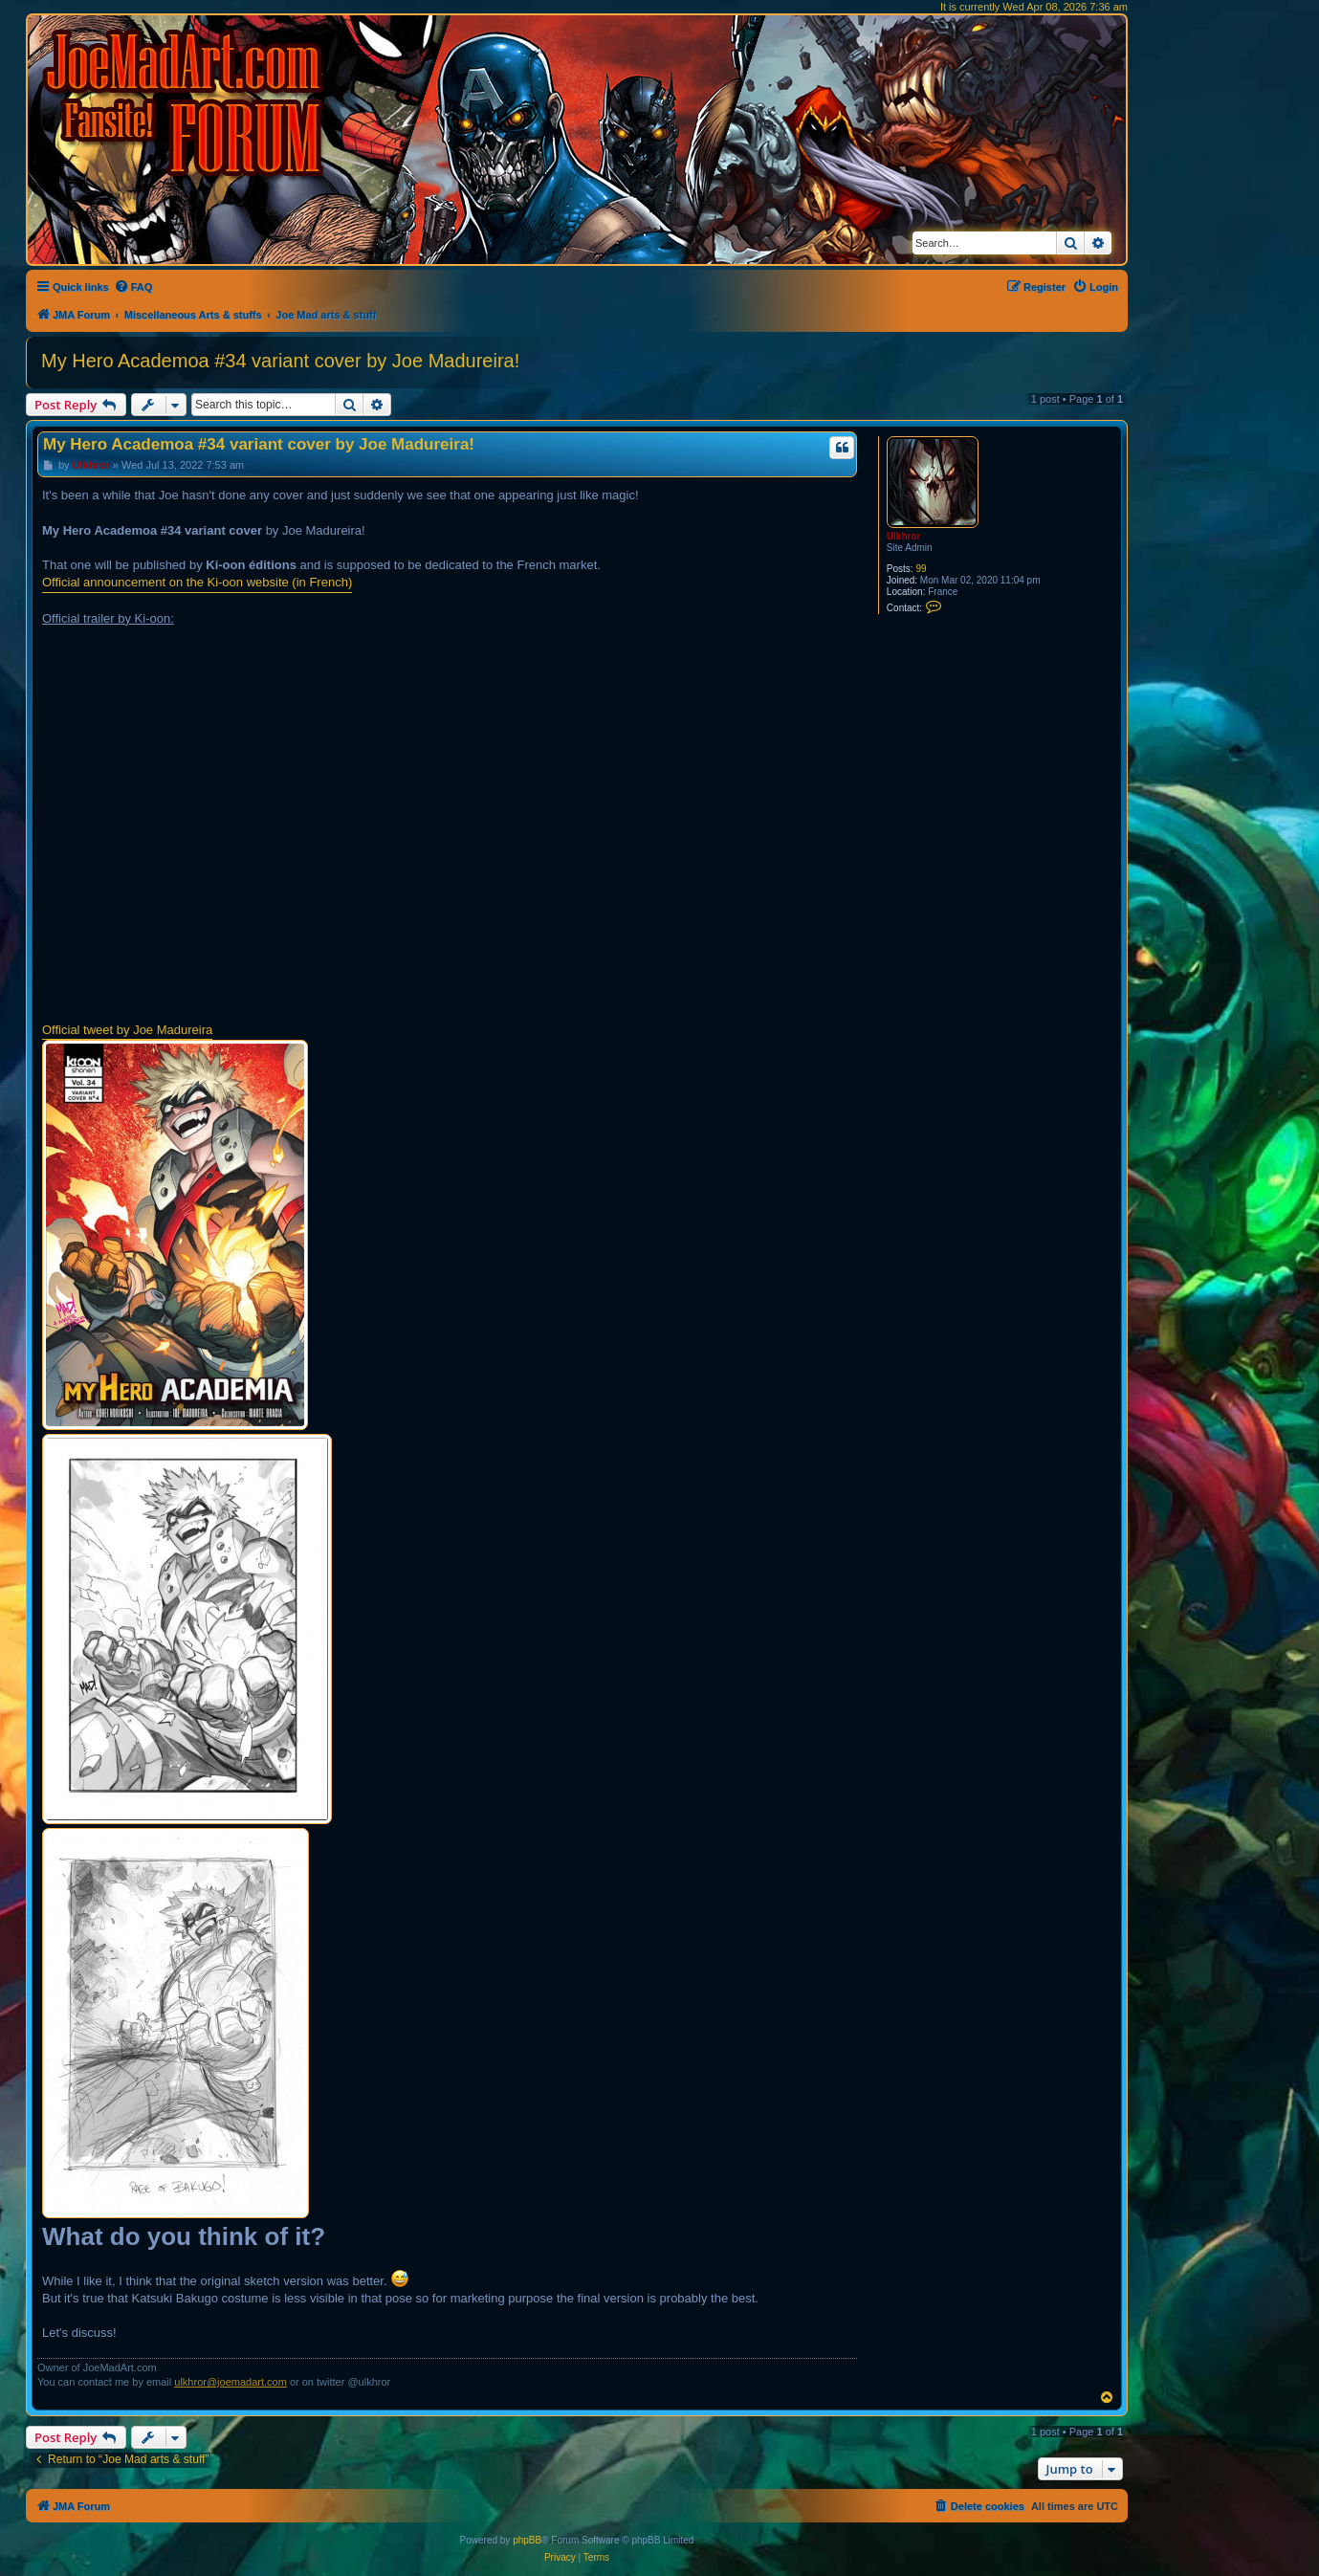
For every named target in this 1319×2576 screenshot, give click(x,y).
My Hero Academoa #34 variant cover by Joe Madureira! (280, 360)
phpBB (527, 2540)
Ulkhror (904, 536)
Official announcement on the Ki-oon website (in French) (197, 582)
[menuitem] (133, 286)
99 (920, 568)
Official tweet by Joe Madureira (127, 1030)
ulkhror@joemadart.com (230, 2382)
